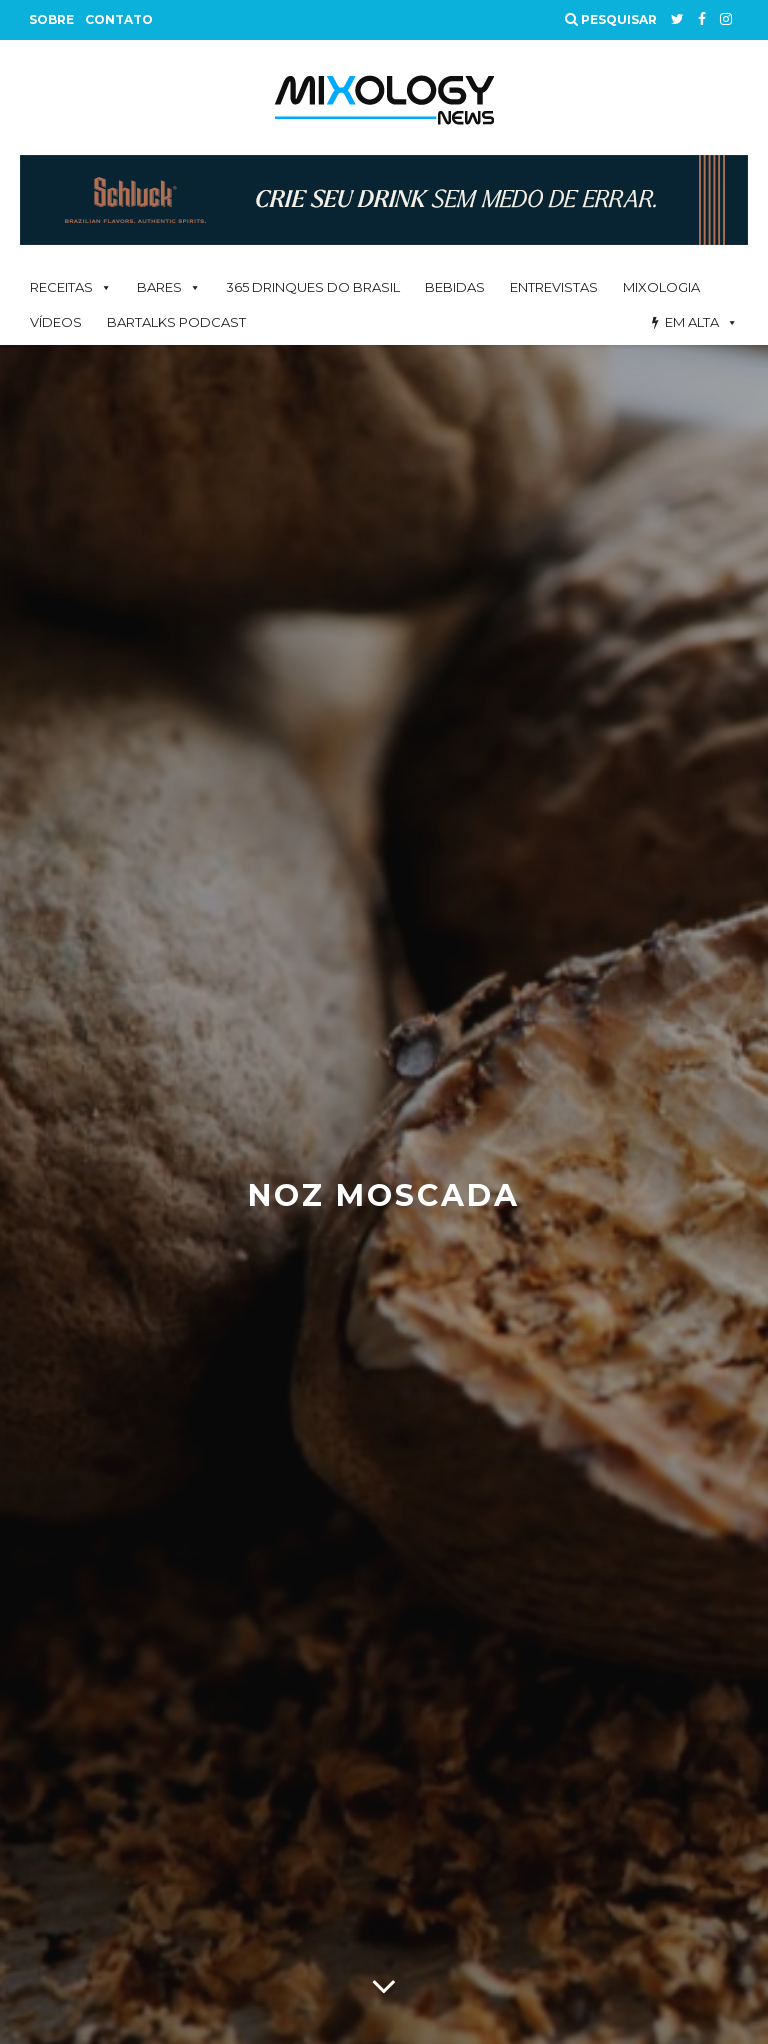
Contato (119, 19)
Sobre (51, 19)
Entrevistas (554, 287)
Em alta (692, 322)
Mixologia (661, 287)
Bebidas (455, 287)
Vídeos (56, 322)
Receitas (61, 287)
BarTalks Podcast (176, 322)
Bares (159, 287)
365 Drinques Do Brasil (313, 287)
